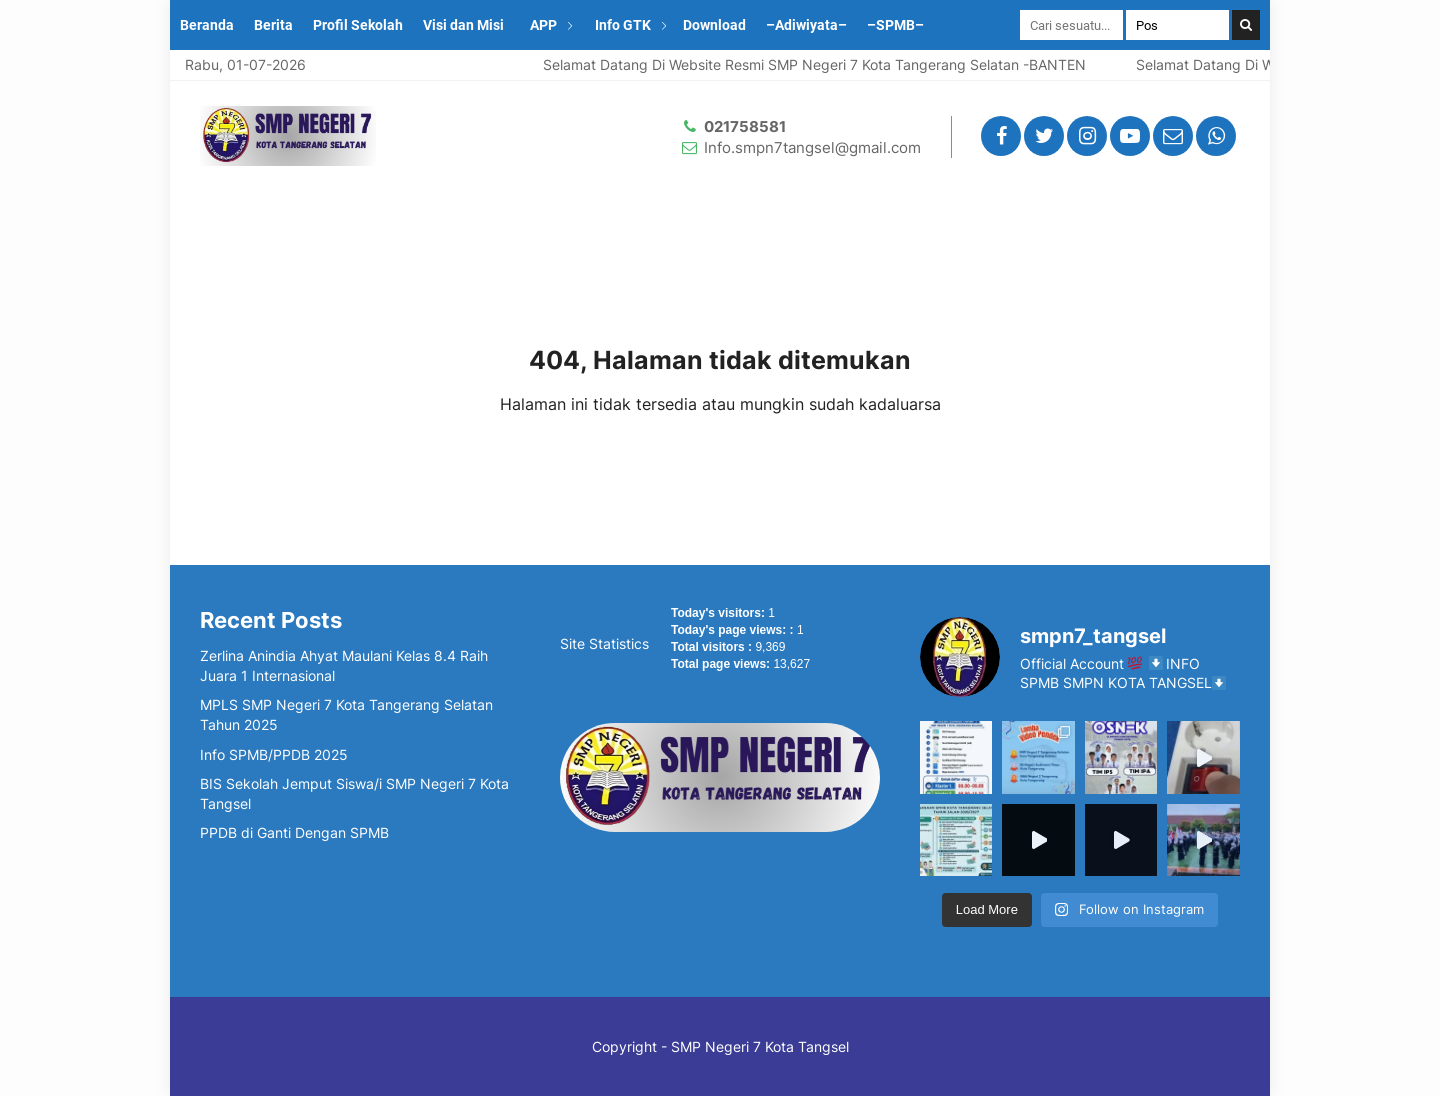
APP (543, 25)
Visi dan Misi (463, 25)
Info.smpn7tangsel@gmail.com (812, 147)
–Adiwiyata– (806, 25)
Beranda (207, 25)
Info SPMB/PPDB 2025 (274, 754)
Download (714, 25)
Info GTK (623, 25)
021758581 (745, 126)
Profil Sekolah (358, 25)
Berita (273, 25)
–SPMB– (895, 25)
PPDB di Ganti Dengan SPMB (294, 832)
